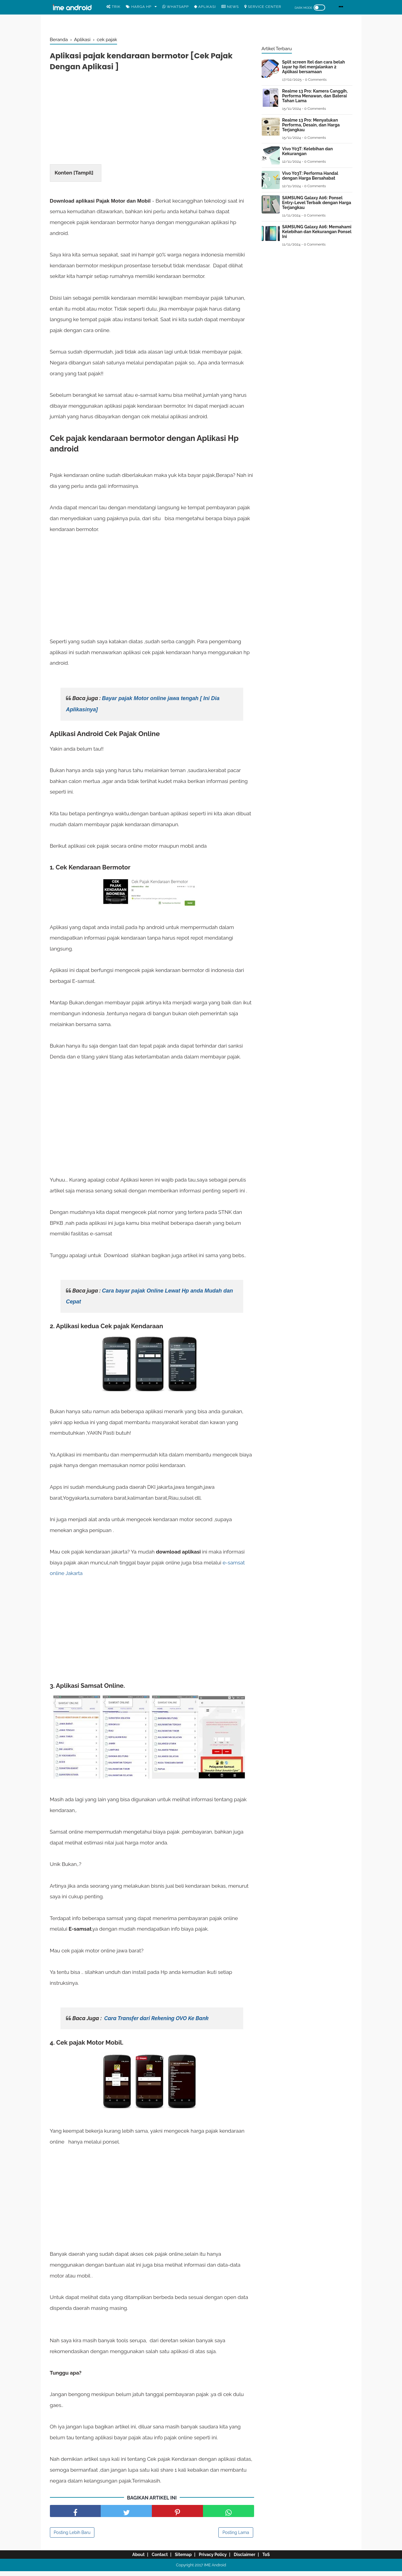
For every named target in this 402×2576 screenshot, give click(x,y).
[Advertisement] (152, 123)
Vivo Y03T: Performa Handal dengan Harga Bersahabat (310, 176)
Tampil (83, 177)
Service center (262, 7)
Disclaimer (251, 2560)
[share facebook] (75, 2516)
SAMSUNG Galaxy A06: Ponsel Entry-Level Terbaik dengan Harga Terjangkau (316, 202)
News (230, 7)
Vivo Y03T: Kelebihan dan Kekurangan (307, 151)
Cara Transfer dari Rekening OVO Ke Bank (156, 2023)
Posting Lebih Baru (72, 2537)
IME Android (215, 2570)
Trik (113, 7)
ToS (276, 2560)
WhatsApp (175, 7)
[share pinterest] (177, 2516)
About (128, 2560)
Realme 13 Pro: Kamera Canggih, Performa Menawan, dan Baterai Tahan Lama (315, 96)
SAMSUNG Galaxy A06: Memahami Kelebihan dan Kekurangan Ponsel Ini (316, 231)
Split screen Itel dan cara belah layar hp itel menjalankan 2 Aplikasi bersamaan (313, 67)
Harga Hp (139, 7)
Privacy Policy (215, 2560)
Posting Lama (235, 2537)
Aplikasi (205, 7)
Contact (153, 2560)
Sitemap (181, 2560)
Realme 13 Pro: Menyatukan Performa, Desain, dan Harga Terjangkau (311, 125)
